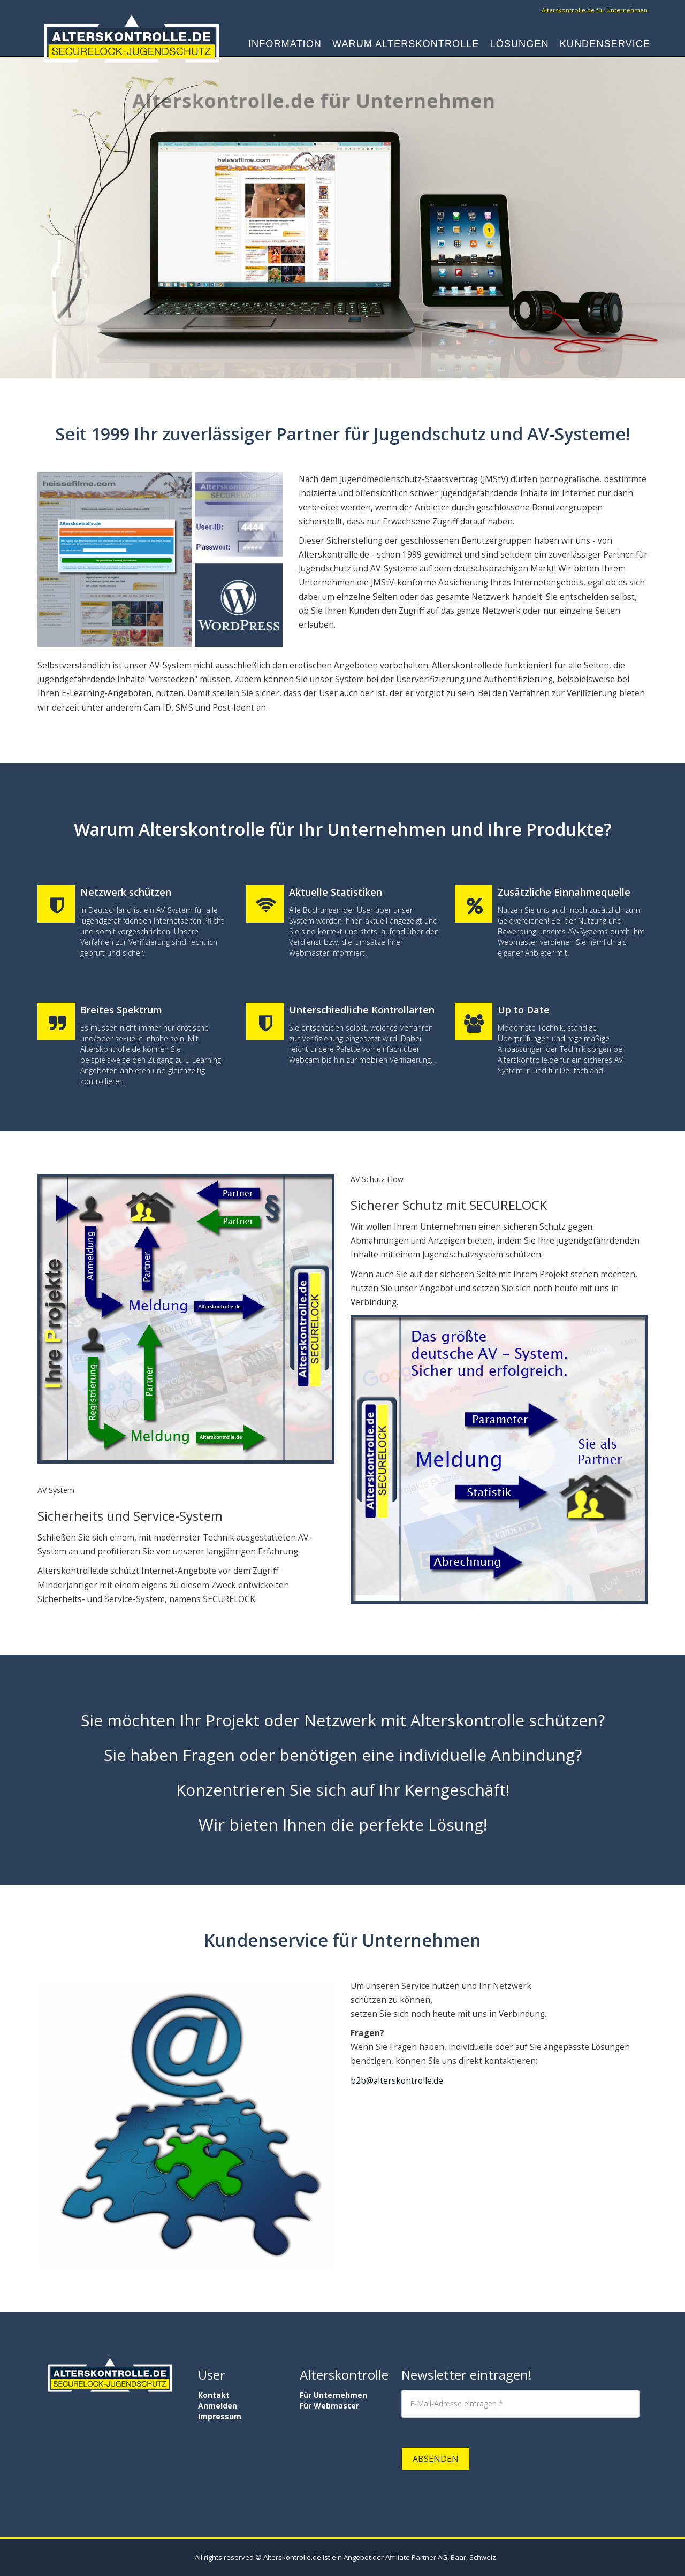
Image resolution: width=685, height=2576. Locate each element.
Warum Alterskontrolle (406, 46)
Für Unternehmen (333, 2395)
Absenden (436, 2459)
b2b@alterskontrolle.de (397, 2080)
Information (285, 46)
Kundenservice (605, 46)
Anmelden (217, 2405)
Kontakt (214, 2395)
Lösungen (519, 46)
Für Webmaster (329, 2405)
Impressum (219, 2416)
